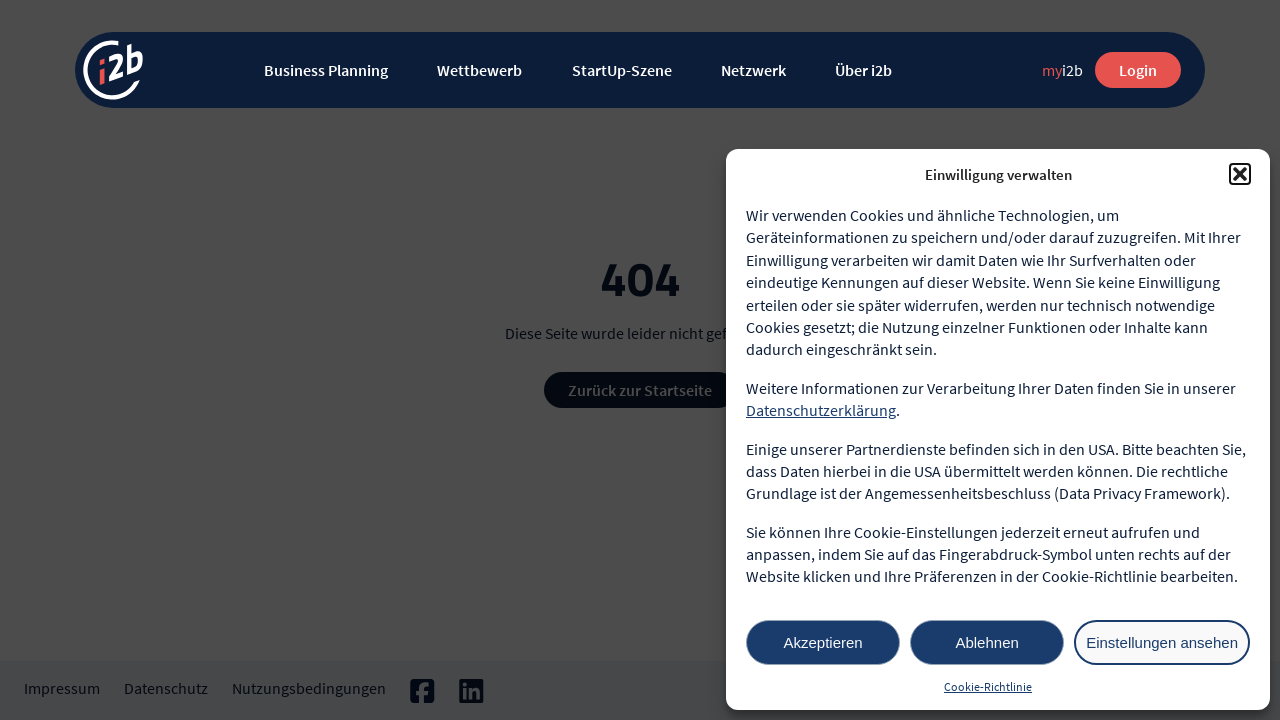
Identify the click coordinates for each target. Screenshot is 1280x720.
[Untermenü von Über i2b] (908, 70)
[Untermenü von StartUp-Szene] (688, 70)
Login (1138, 70)
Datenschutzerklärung (821, 410)
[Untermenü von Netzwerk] (802, 70)
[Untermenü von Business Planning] (404, 70)
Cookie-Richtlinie (988, 686)
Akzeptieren (822, 642)
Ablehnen (986, 642)
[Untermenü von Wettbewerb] (538, 70)
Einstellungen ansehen (1162, 642)
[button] (1240, 174)
